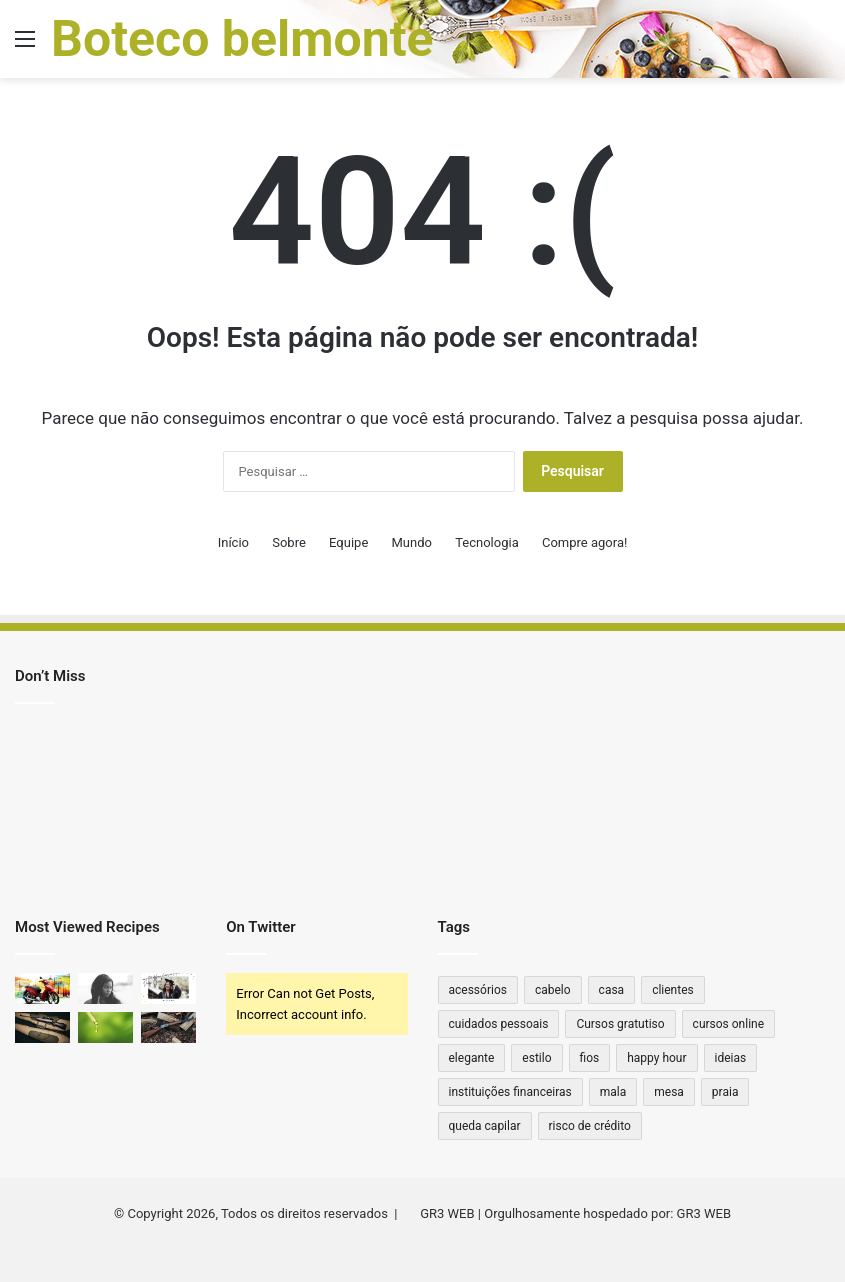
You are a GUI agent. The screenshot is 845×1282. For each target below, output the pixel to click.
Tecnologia (487, 542)
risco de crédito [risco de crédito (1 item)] (590, 1126)
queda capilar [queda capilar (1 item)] (485, 1126)
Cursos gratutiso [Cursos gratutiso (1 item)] (620, 1024)
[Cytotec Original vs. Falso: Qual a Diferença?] (105, 988)
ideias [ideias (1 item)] (731, 1058)
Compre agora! (584, 542)
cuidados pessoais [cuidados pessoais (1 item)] (499, 1024)
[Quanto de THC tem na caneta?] (105, 1027)
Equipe (348, 542)
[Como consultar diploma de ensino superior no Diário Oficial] (168, 988)
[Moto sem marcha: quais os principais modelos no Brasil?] (42, 988)
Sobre (289, 542)
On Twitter (260, 927)
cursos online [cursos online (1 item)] (728, 1024)
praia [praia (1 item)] (725, 1092)
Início (233, 542)
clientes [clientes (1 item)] (673, 990)
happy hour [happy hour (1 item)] (656, 1058)
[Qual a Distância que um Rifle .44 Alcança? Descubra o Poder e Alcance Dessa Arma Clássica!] (42, 1027)
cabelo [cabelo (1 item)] (553, 990)
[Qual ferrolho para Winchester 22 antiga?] (168, 1027)
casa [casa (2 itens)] (612, 990)
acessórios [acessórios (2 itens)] (478, 990)
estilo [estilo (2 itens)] (536, 1058)
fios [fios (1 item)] (590, 1058)
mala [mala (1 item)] (613, 1092)
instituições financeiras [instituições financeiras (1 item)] (510, 1092)
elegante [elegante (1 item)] (472, 1058)
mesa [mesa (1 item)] (669, 1092)
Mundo (412, 542)
